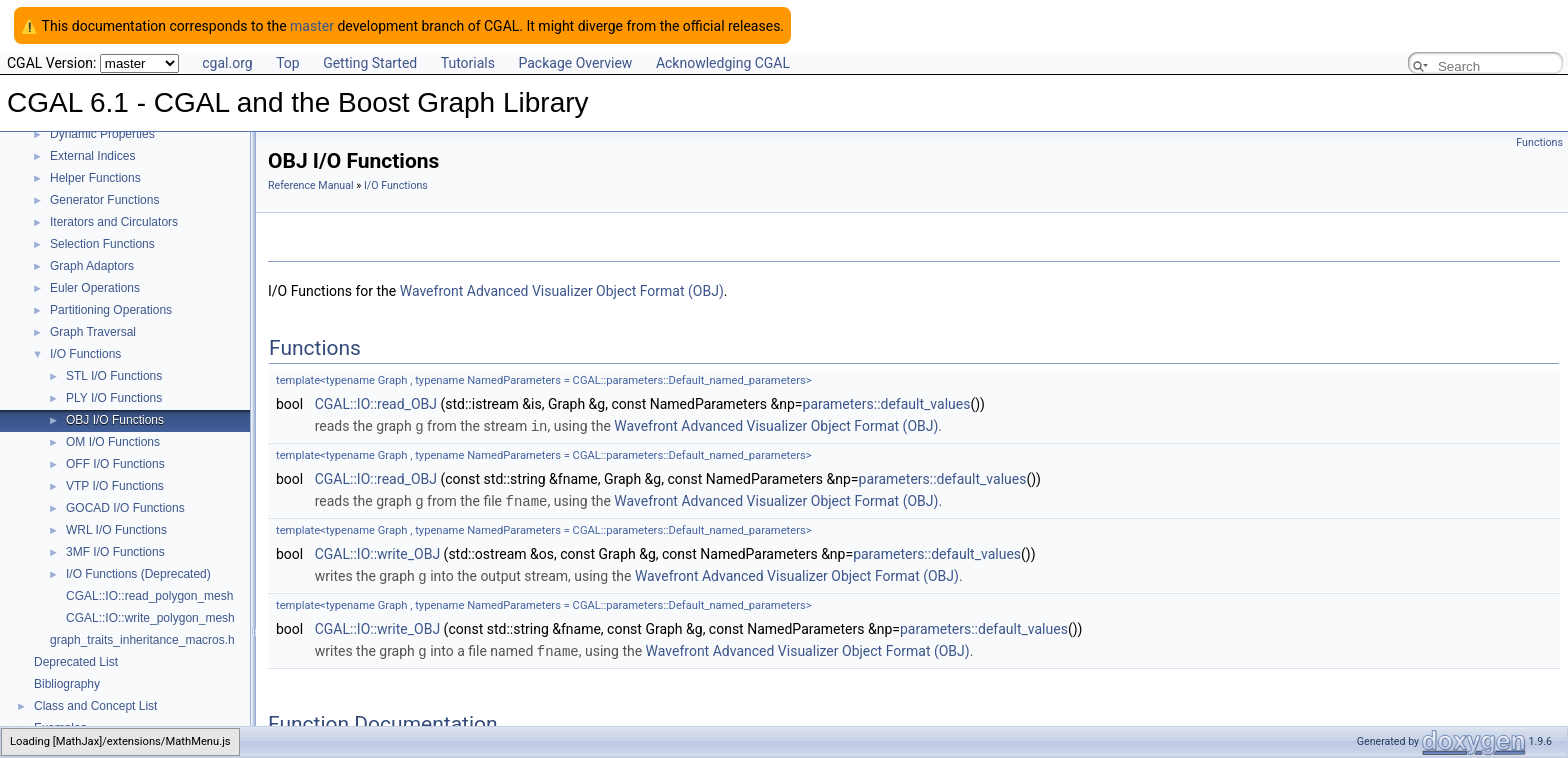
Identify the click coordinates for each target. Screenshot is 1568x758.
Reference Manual (311, 185)
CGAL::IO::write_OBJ (377, 552)
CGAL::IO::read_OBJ (376, 404)
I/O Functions (85, 354)
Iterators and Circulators (114, 222)
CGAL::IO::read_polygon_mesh (149, 596)
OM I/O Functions (113, 442)
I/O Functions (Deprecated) (138, 574)
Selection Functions (102, 244)
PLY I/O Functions (114, 398)
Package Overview (575, 63)
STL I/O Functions (114, 376)
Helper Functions (95, 178)
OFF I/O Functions (115, 464)
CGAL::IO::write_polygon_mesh (150, 618)
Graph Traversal (93, 332)
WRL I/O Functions (116, 530)
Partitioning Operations (111, 310)
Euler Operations (95, 288)
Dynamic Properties (102, 134)
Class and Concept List (95, 706)
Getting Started (370, 63)
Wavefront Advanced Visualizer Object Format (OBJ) (562, 291)
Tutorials (468, 63)
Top (288, 63)
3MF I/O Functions (115, 552)
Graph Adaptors (92, 266)
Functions (1539, 142)
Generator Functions (104, 200)
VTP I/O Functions (115, 486)
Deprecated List (76, 662)
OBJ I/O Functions (115, 420)
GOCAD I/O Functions (125, 508)
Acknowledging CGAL (723, 63)
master (312, 26)
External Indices (92, 156)
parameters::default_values (887, 404)
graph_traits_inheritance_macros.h (142, 640)
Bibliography (67, 684)
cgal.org (227, 63)
